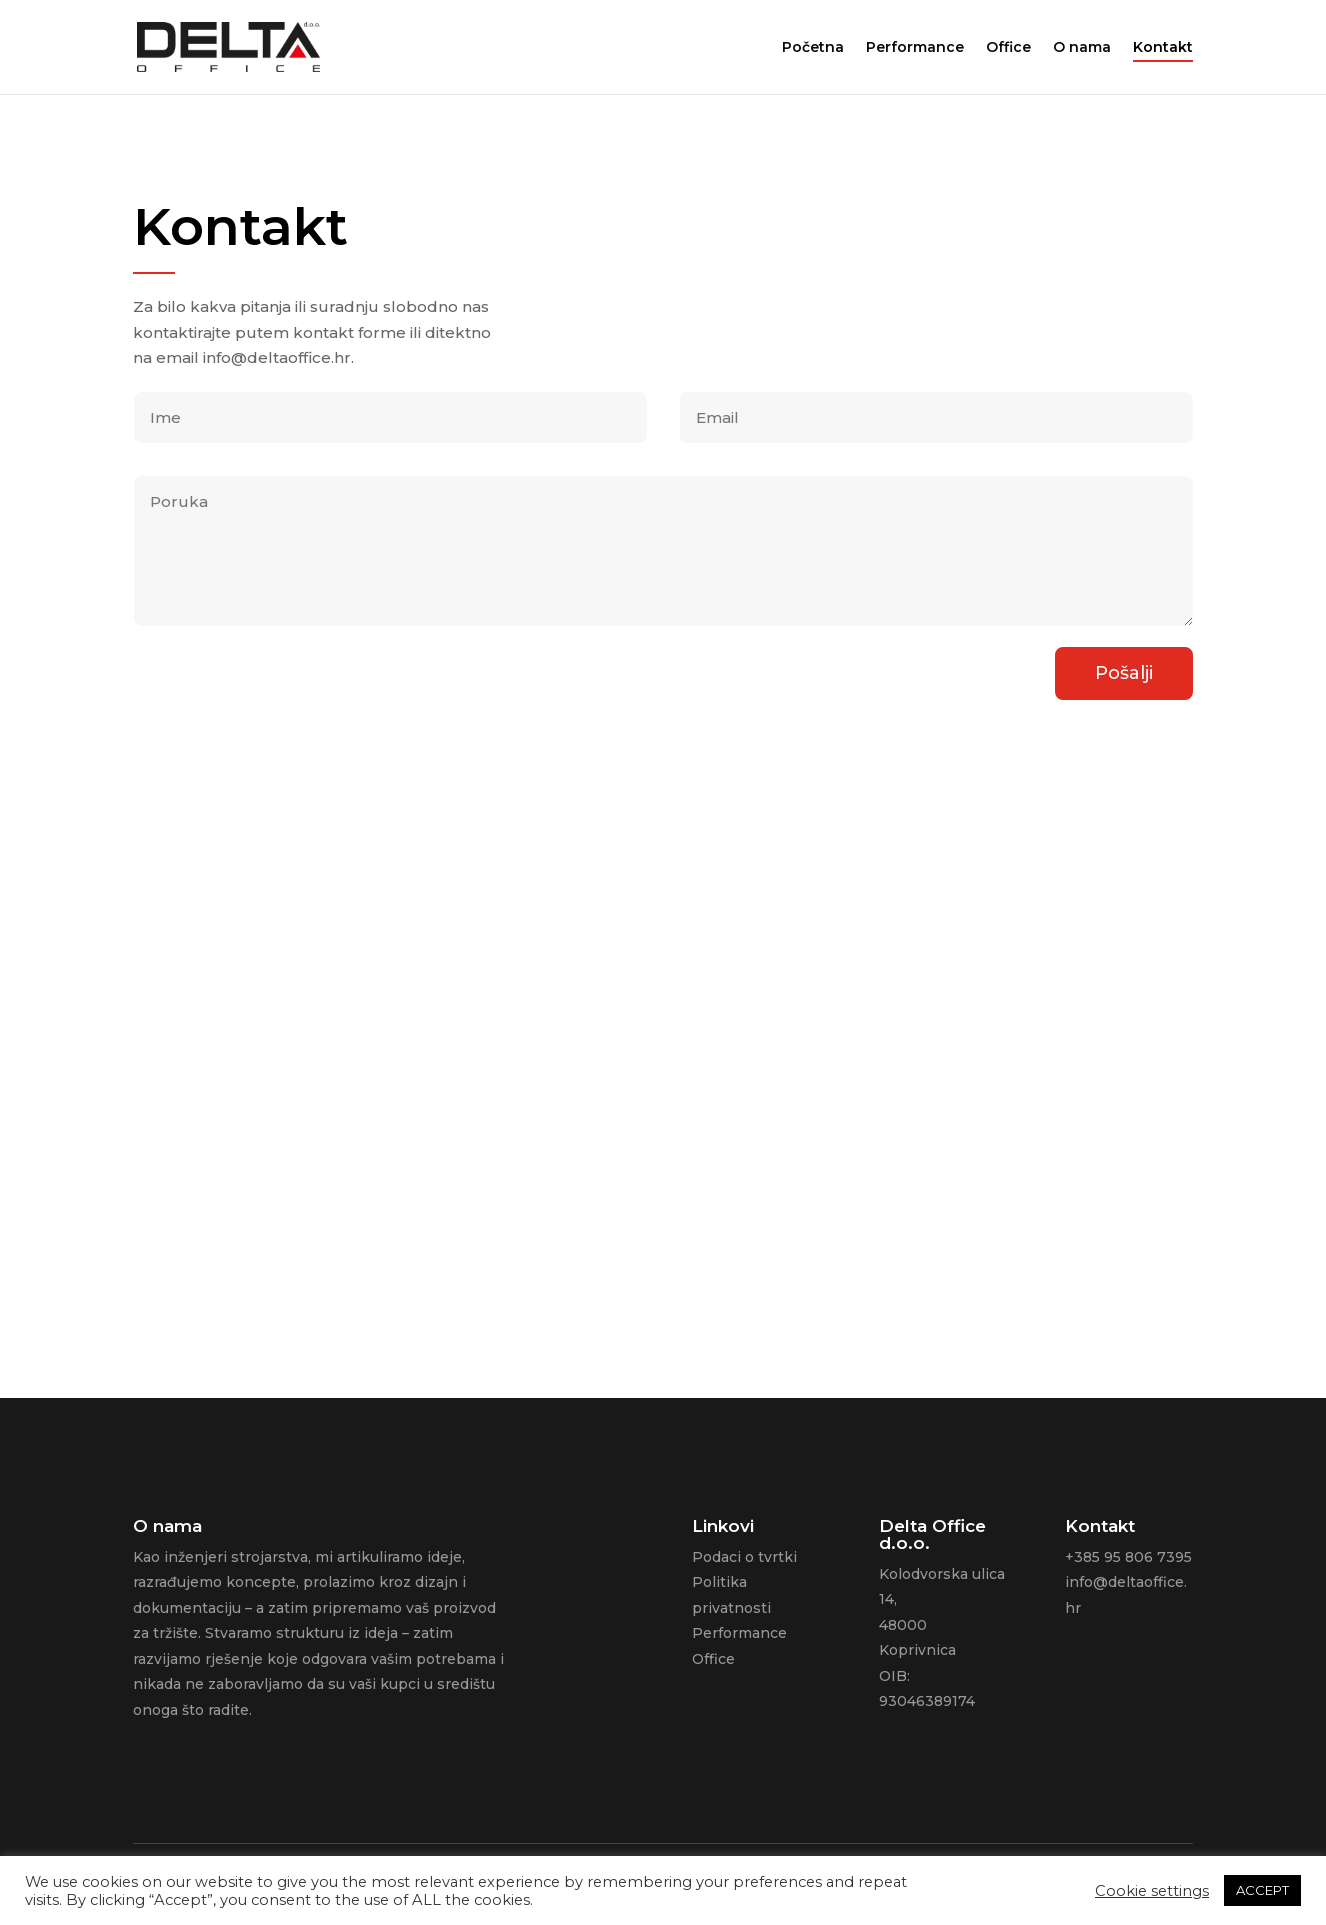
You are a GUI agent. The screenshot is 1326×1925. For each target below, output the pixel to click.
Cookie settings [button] (1152, 1891)
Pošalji (1124, 668)
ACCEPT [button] (1262, 1890)
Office (1008, 48)
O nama (1082, 48)
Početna (813, 48)
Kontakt (1163, 48)
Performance (915, 48)
